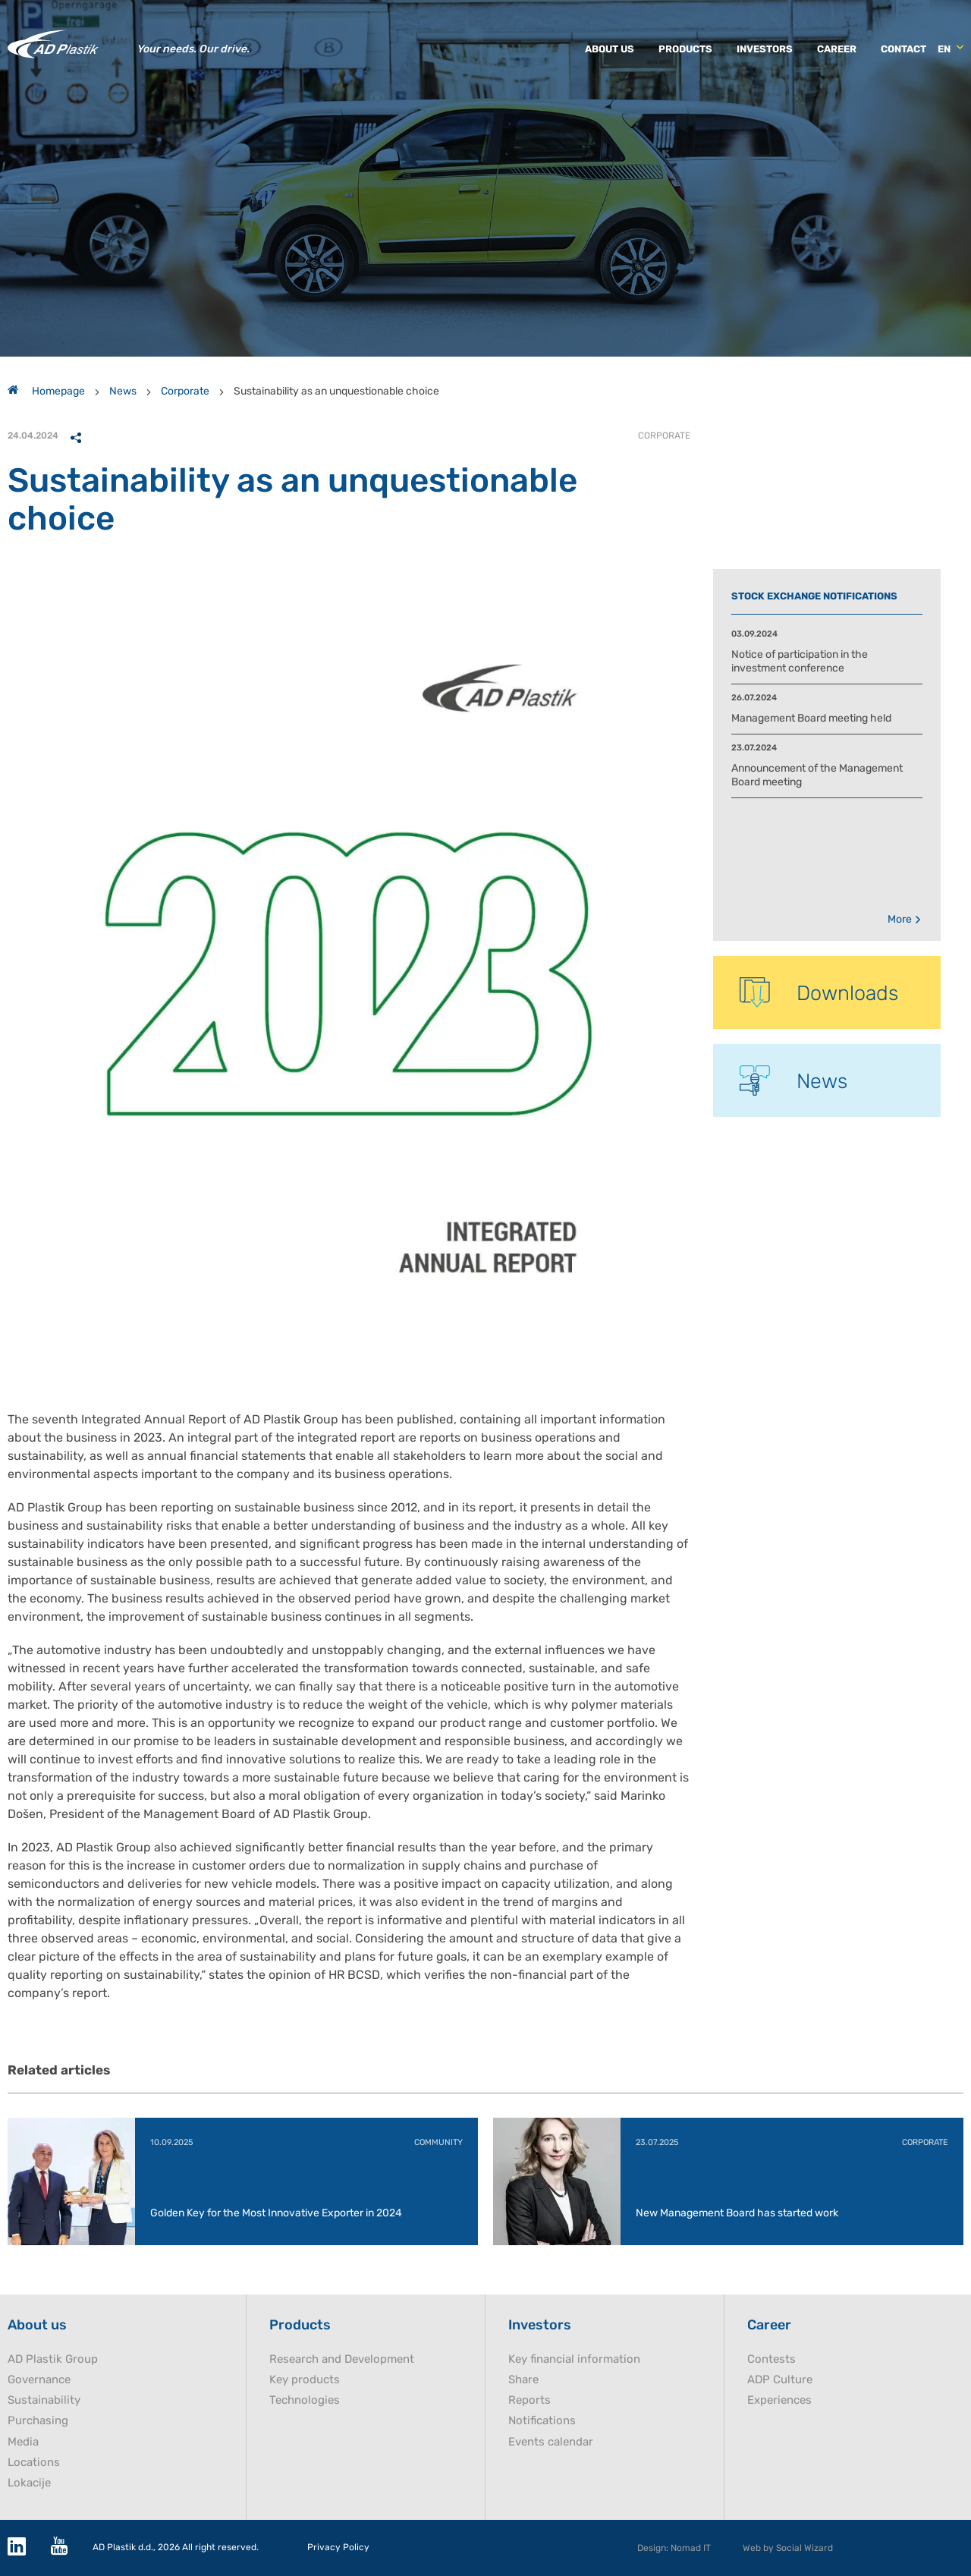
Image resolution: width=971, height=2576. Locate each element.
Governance (39, 2379)
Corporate (185, 391)
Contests (771, 2359)
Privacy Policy (338, 2547)
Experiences (779, 2400)
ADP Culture (779, 2379)
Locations (34, 2462)
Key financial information (574, 2359)
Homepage (46, 391)
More (905, 919)
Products (685, 49)
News (123, 391)
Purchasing (38, 2420)
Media (23, 2442)
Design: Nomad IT (674, 2548)
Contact (903, 49)
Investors (765, 49)
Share (523, 2379)
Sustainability (44, 2400)
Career (836, 49)
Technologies (304, 2400)
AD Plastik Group (53, 2359)
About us (609, 49)
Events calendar (550, 2442)
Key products (304, 2379)
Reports (529, 2400)
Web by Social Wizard (788, 2548)
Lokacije (29, 2483)
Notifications (542, 2420)
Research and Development (341, 2359)
